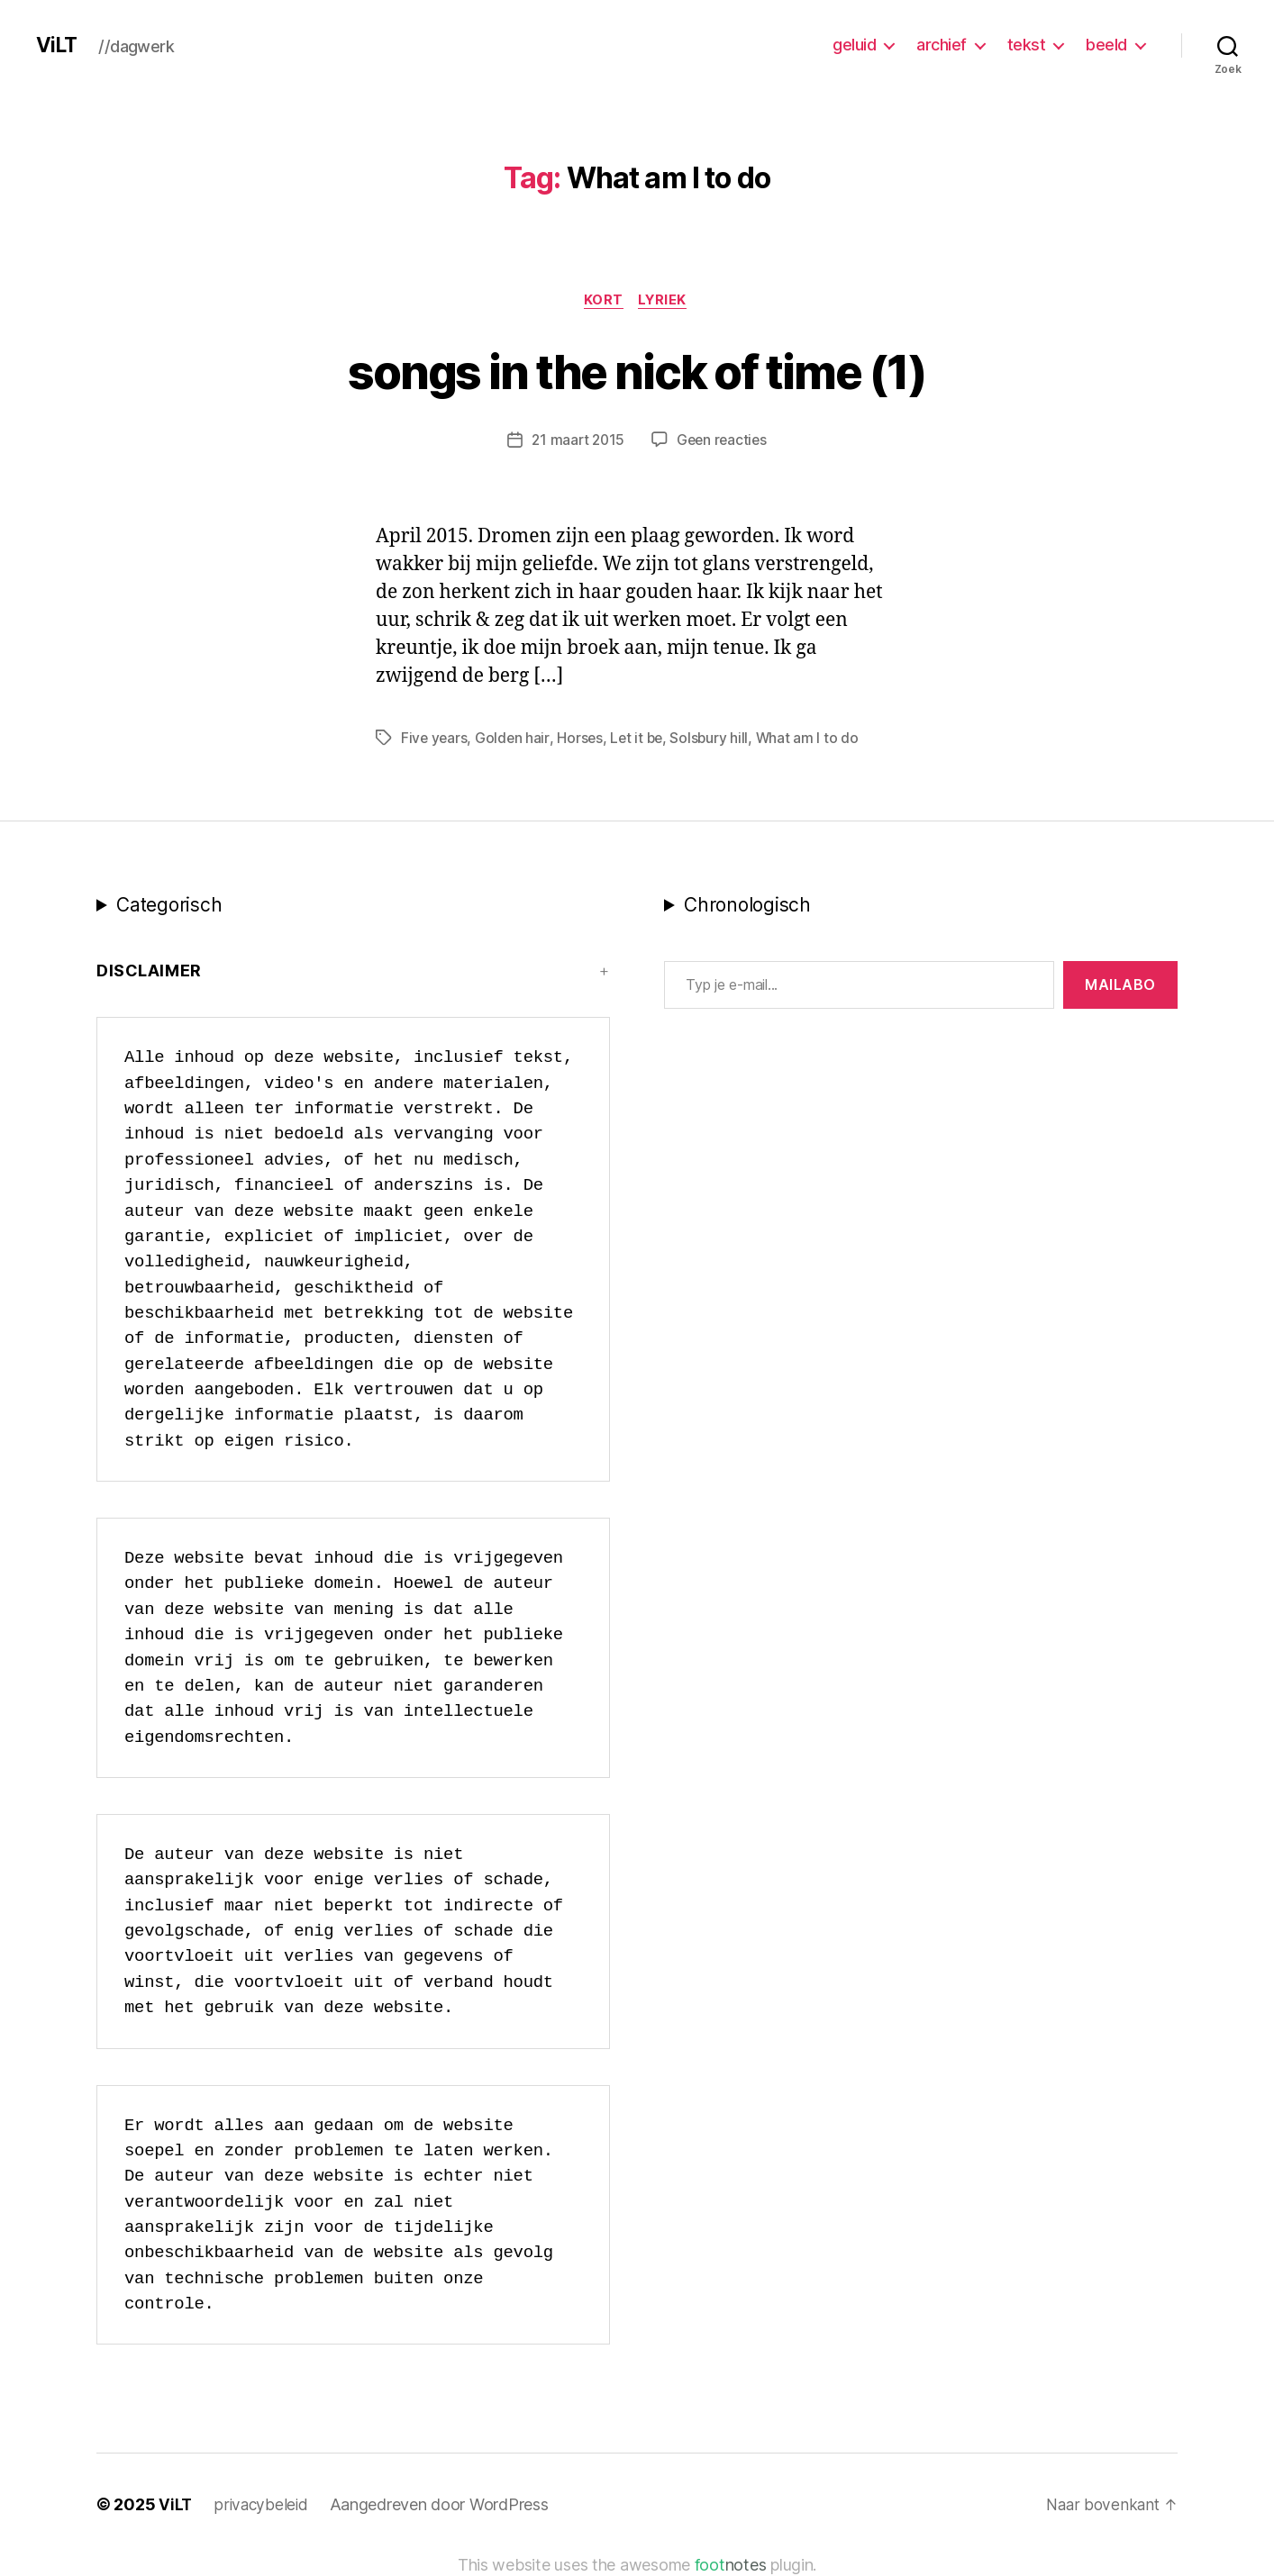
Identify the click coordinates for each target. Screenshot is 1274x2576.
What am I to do (813, 739)
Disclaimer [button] (149, 972)
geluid (854, 44)
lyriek (665, 302)
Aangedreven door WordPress (441, 2506)
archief (941, 44)
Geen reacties (723, 442)
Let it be (640, 739)
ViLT (57, 45)
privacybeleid (262, 2506)
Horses (582, 739)
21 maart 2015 (577, 442)
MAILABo (1120, 986)
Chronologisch (747, 906)
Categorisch (169, 906)
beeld (1106, 44)
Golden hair (514, 739)
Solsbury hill (714, 739)
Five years (435, 739)
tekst (1026, 44)
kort (603, 302)
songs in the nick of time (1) (637, 370)
